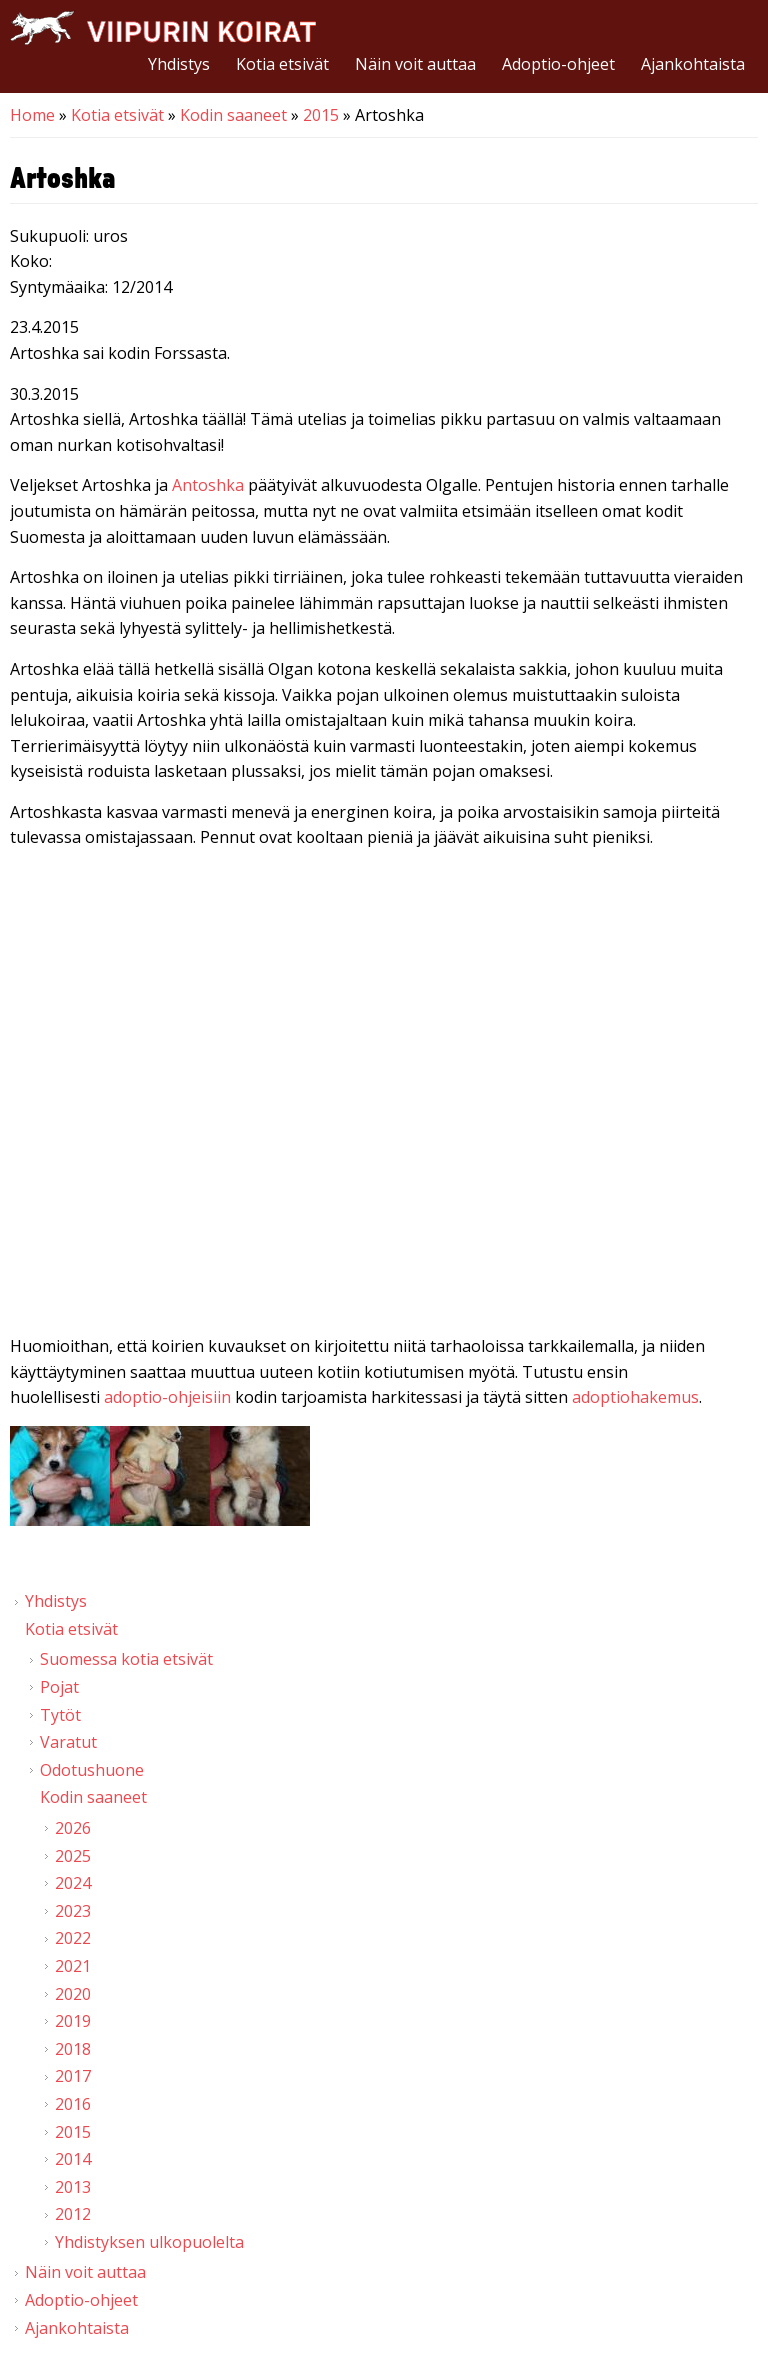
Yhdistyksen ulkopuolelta (149, 2242)
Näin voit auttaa (415, 64)
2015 (321, 115)
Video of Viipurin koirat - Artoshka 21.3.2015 (384, 1076)
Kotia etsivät (282, 64)
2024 (73, 1883)
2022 (73, 1938)
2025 (73, 1856)
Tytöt (60, 1715)
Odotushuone (92, 1770)
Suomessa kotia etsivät (126, 1659)
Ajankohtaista (693, 64)
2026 (73, 1828)
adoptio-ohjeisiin (167, 1397)
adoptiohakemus (635, 1397)
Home (32, 115)
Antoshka (208, 485)
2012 (73, 2214)
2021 (73, 1966)
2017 (73, 2076)
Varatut (68, 1742)
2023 (73, 1911)
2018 (73, 2049)
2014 (73, 2159)
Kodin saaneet (233, 115)
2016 (73, 2104)
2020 (73, 1994)
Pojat (59, 1687)
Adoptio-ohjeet (558, 64)
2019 (73, 2021)
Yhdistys (179, 64)
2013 (73, 2187)
